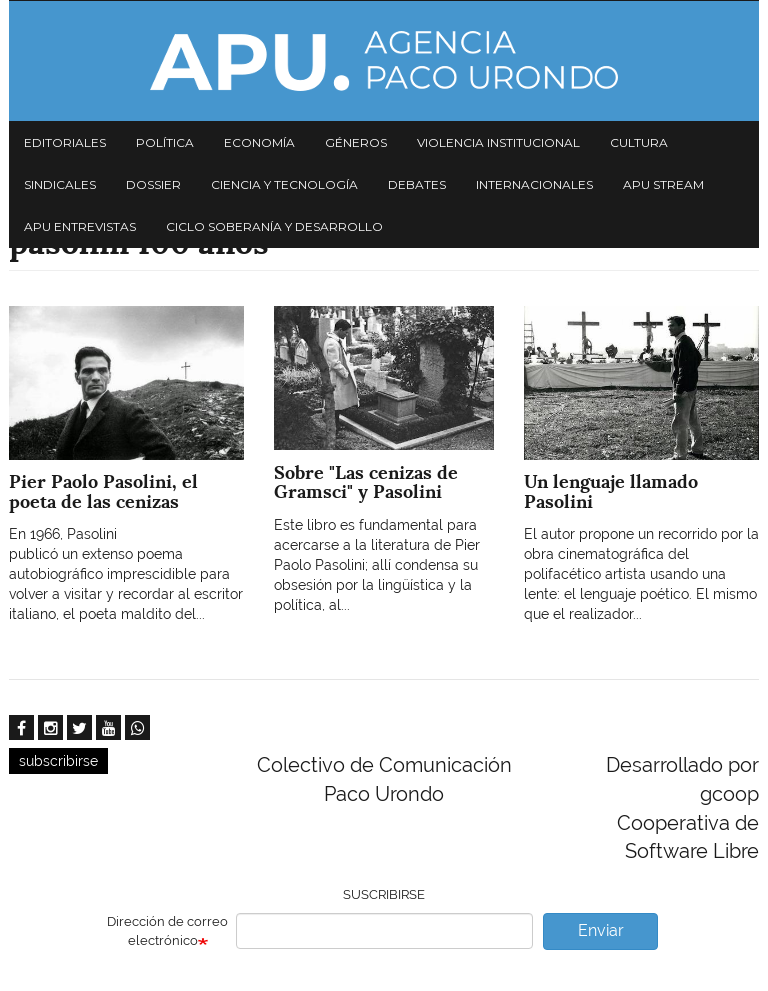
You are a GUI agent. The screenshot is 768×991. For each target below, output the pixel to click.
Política (165, 142)
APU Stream (663, 184)
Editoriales (65, 142)
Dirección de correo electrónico (167, 931)
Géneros (356, 142)
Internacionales (534, 184)
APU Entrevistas (80, 226)
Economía (259, 142)
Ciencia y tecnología (284, 184)
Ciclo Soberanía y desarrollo (274, 226)
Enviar (601, 930)
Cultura (639, 142)
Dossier (153, 184)
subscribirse (58, 761)
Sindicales (60, 184)
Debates (417, 184)
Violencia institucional (498, 142)
